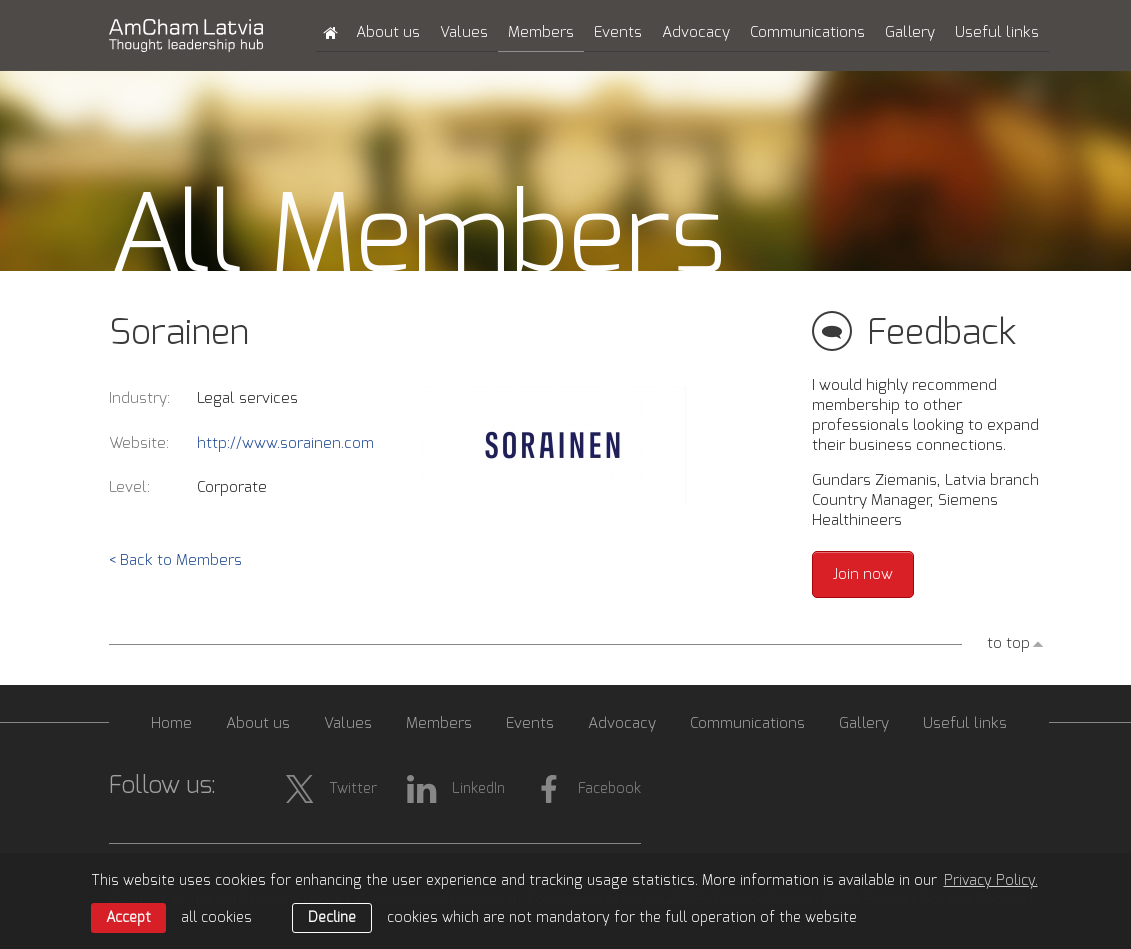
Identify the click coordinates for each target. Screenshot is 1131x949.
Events (618, 32)
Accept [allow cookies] (128, 918)
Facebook (588, 789)
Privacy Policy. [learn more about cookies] (991, 881)
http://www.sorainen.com (285, 443)
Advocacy (696, 32)
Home (171, 723)
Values (464, 32)
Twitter (331, 789)
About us (388, 32)
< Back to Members (175, 560)
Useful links (997, 32)
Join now (863, 574)
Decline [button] (332, 918)
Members (541, 32)
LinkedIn (456, 789)
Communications (807, 32)
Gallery (910, 32)
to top (1008, 643)
